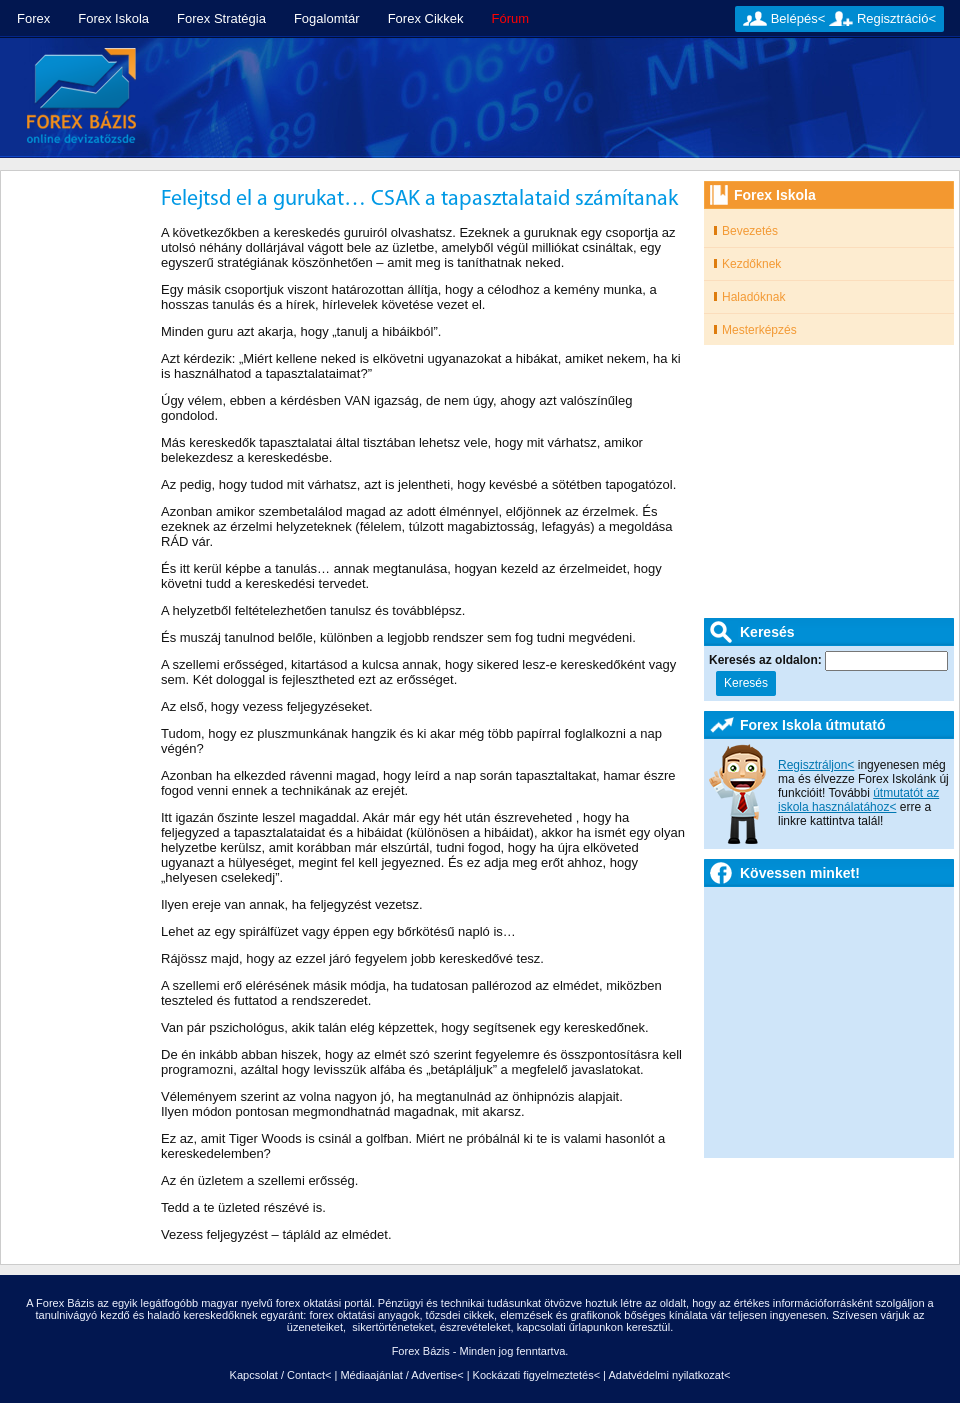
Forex (33, 18)
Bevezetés (750, 231)
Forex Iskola (113, 18)
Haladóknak (753, 297)
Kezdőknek (751, 264)
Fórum (511, 18)
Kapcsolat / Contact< (281, 1375)
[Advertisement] (284, 128)
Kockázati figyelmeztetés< (536, 1375)
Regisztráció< (896, 18)
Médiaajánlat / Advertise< (401, 1375)
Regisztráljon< (816, 765)
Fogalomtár (327, 18)
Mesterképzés (759, 330)
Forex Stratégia (221, 18)
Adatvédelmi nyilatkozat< (669, 1375)
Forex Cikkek (426, 18)
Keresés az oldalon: (767, 660)
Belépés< (798, 18)
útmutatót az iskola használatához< (858, 800)
